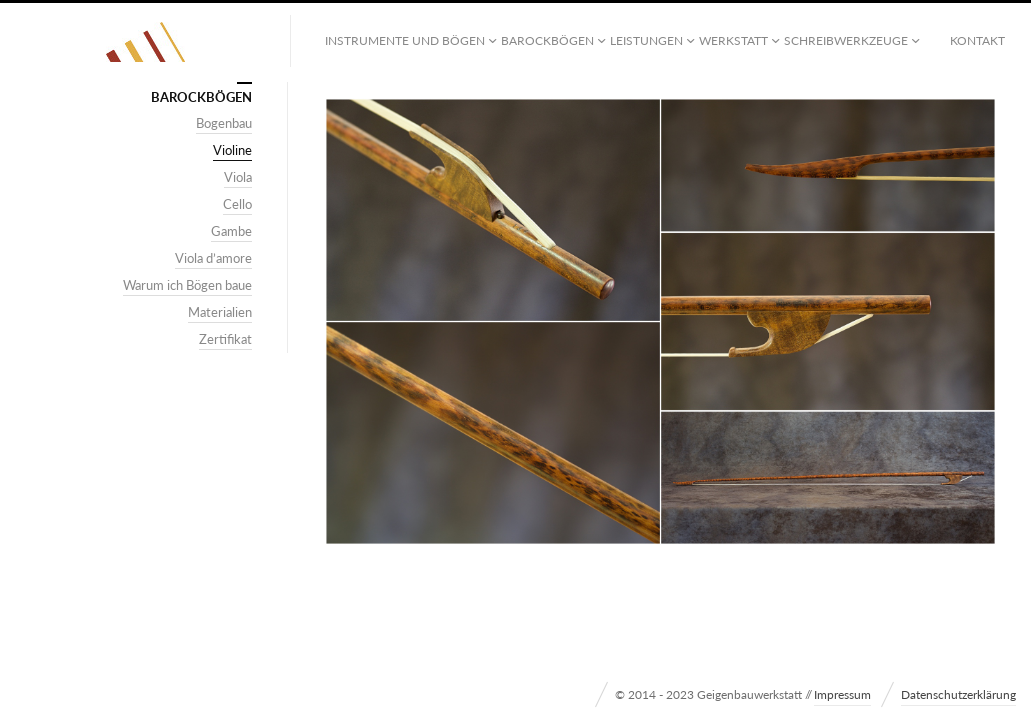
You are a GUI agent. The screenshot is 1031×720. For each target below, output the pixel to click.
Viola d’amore (213, 258)
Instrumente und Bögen (405, 40)
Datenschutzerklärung (958, 694)
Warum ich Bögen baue (187, 285)
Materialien (220, 312)
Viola (238, 177)
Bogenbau (224, 123)
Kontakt (977, 40)
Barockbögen (547, 40)
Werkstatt (733, 40)
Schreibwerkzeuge (846, 40)
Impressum (842, 694)
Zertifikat (225, 339)
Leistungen (646, 40)
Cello (237, 204)
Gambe (231, 231)
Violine (232, 150)
